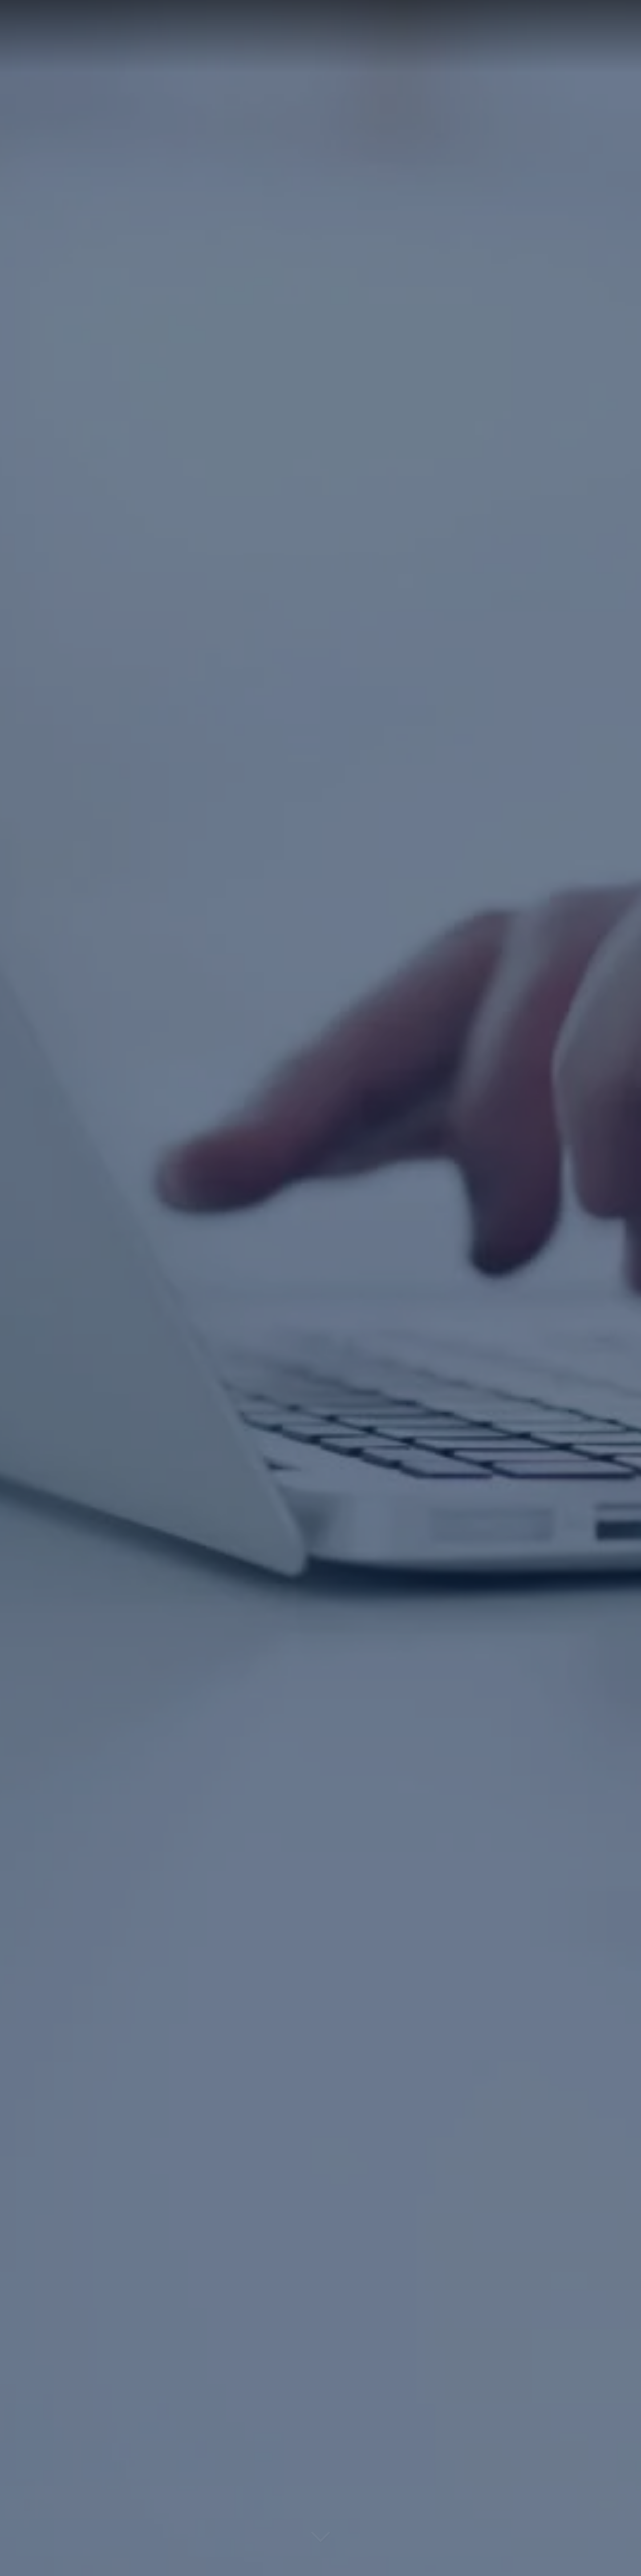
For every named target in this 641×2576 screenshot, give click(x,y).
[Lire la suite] (320, 2543)
